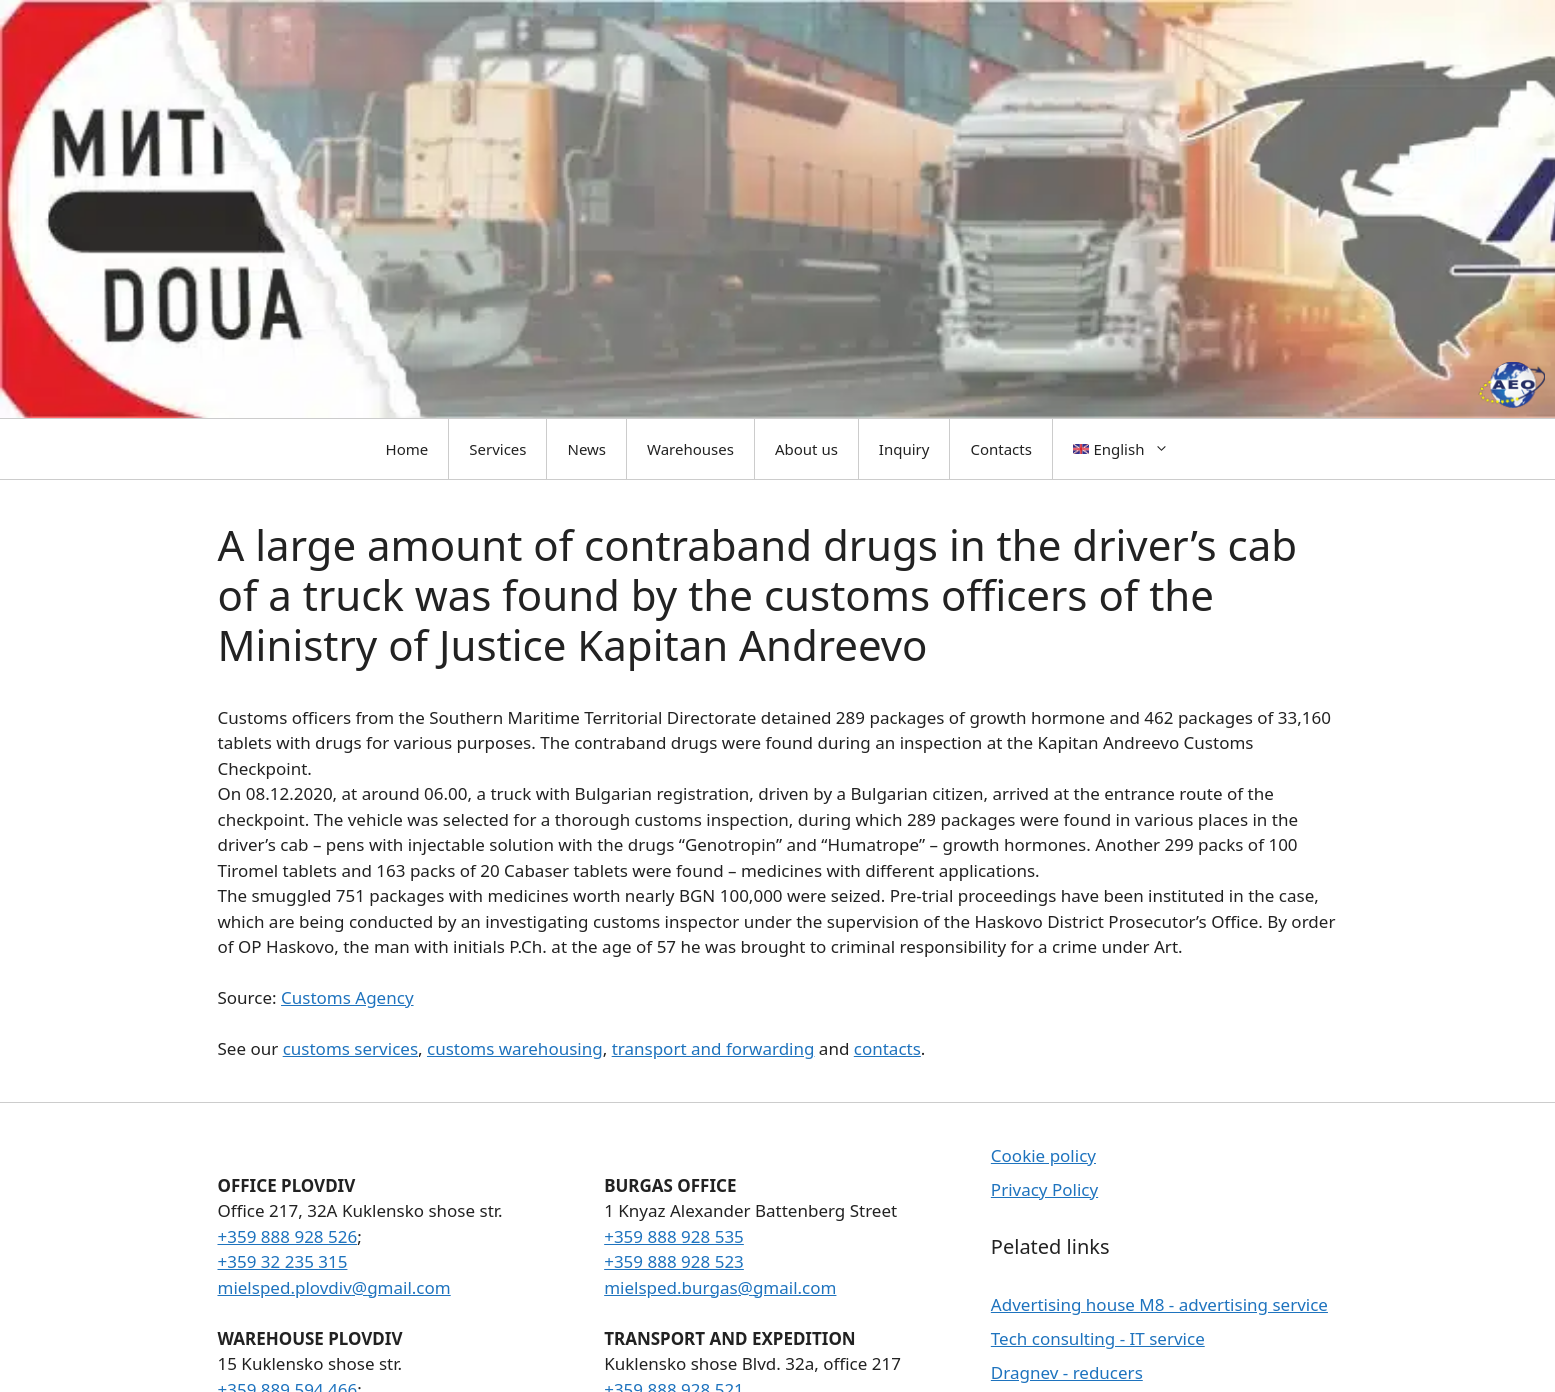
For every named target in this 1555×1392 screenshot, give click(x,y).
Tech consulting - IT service (1098, 1338)
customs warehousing (515, 1048)
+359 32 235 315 (283, 1261)
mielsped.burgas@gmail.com (720, 1287)
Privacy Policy (1044, 1189)
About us (806, 449)
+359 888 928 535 (674, 1236)
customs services (350, 1048)
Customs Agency (347, 997)
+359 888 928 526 (288, 1236)
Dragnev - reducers (1067, 1372)
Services (497, 449)
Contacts (1000, 449)
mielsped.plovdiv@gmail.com (334, 1287)
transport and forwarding (713, 1048)
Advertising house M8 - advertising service (1159, 1304)
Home (407, 449)
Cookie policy (1043, 1155)
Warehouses (690, 449)
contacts (887, 1048)
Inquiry (904, 449)
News (586, 449)
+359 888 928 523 (674, 1261)
